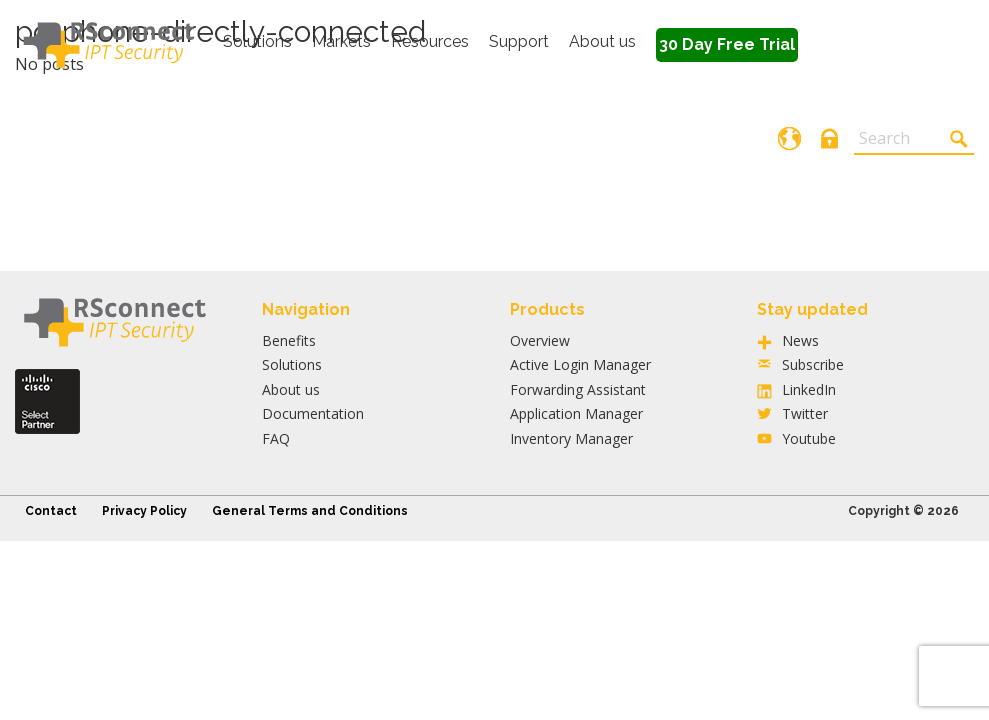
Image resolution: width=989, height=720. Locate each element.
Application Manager (576, 413)
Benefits (289, 340)
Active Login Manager (580, 364)
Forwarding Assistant (578, 389)
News (800, 340)
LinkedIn (809, 389)
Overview (540, 340)
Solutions (257, 41)
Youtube (809, 438)
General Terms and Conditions (310, 511)
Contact (51, 511)
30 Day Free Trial (727, 44)
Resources (430, 41)
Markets (341, 41)
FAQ (276, 438)
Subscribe (813, 364)
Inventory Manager (571, 438)
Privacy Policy (144, 511)
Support (519, 41)
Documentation (313, 413)
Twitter (805, 413)
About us (602, 41)
